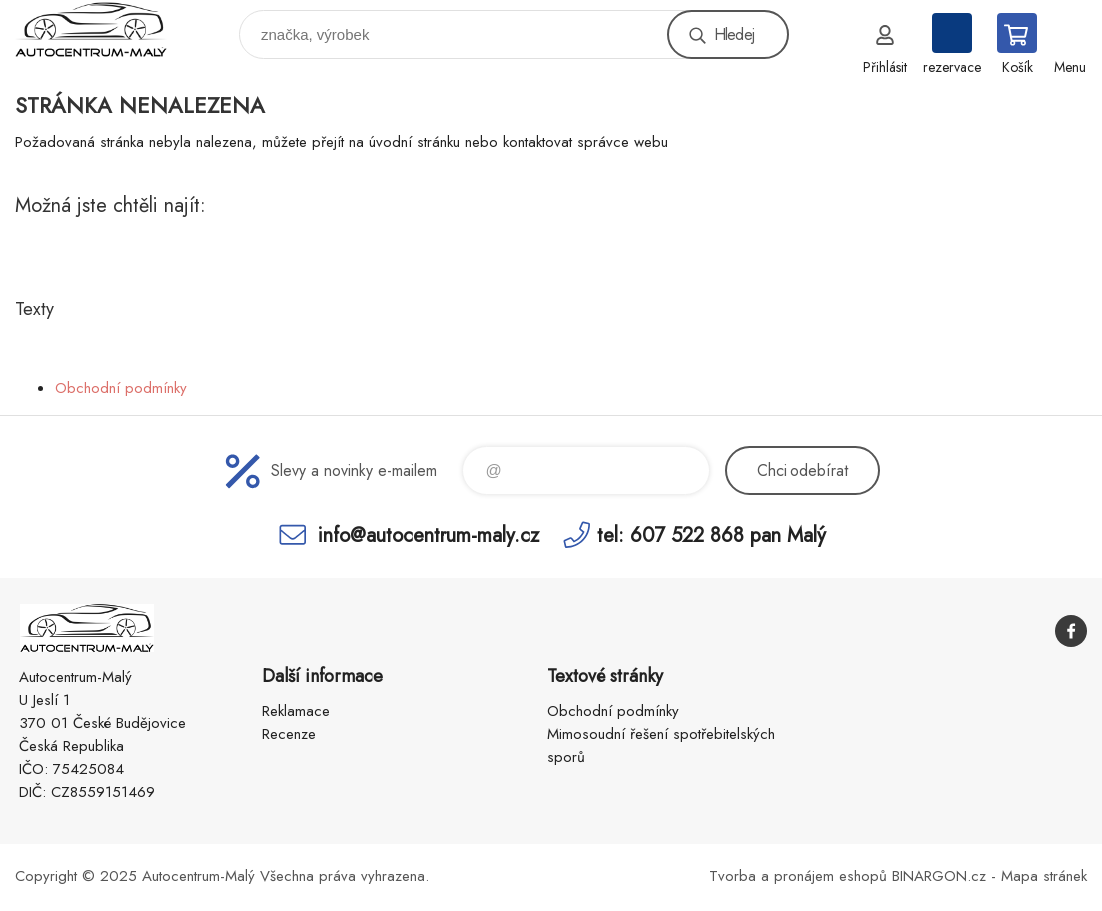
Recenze (289, 734)
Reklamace (296, 711)
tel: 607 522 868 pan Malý (711, 534)
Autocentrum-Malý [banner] (103, 29)
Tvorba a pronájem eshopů (798, 876)
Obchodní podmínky (121, 388)
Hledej (734, 34)
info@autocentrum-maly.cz (428, 534)
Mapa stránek (1044, 876)
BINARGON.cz (939, 876)
